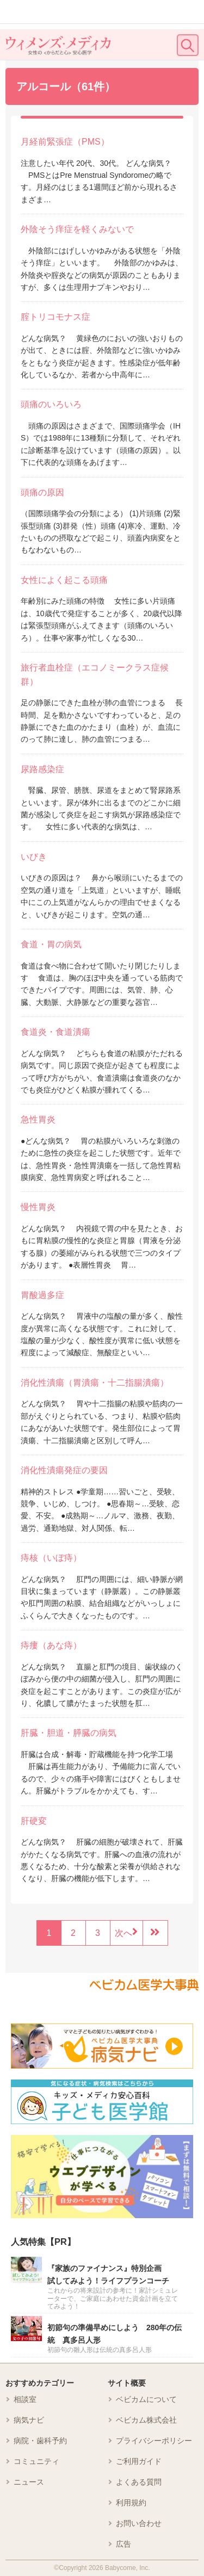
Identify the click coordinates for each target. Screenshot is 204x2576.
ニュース (29, 2482)
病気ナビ (29, 2420)
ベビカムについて (146, 2399)
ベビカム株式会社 (146, 2420)
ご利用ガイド (139, 2461)
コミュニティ (36, 2461)
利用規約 (131, 2502)
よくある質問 (139, 2482)
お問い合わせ (139, 2523)
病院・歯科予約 (40, 2440)
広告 (123, 2544)
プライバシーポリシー (154, 2440)
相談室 (25, 2399)
